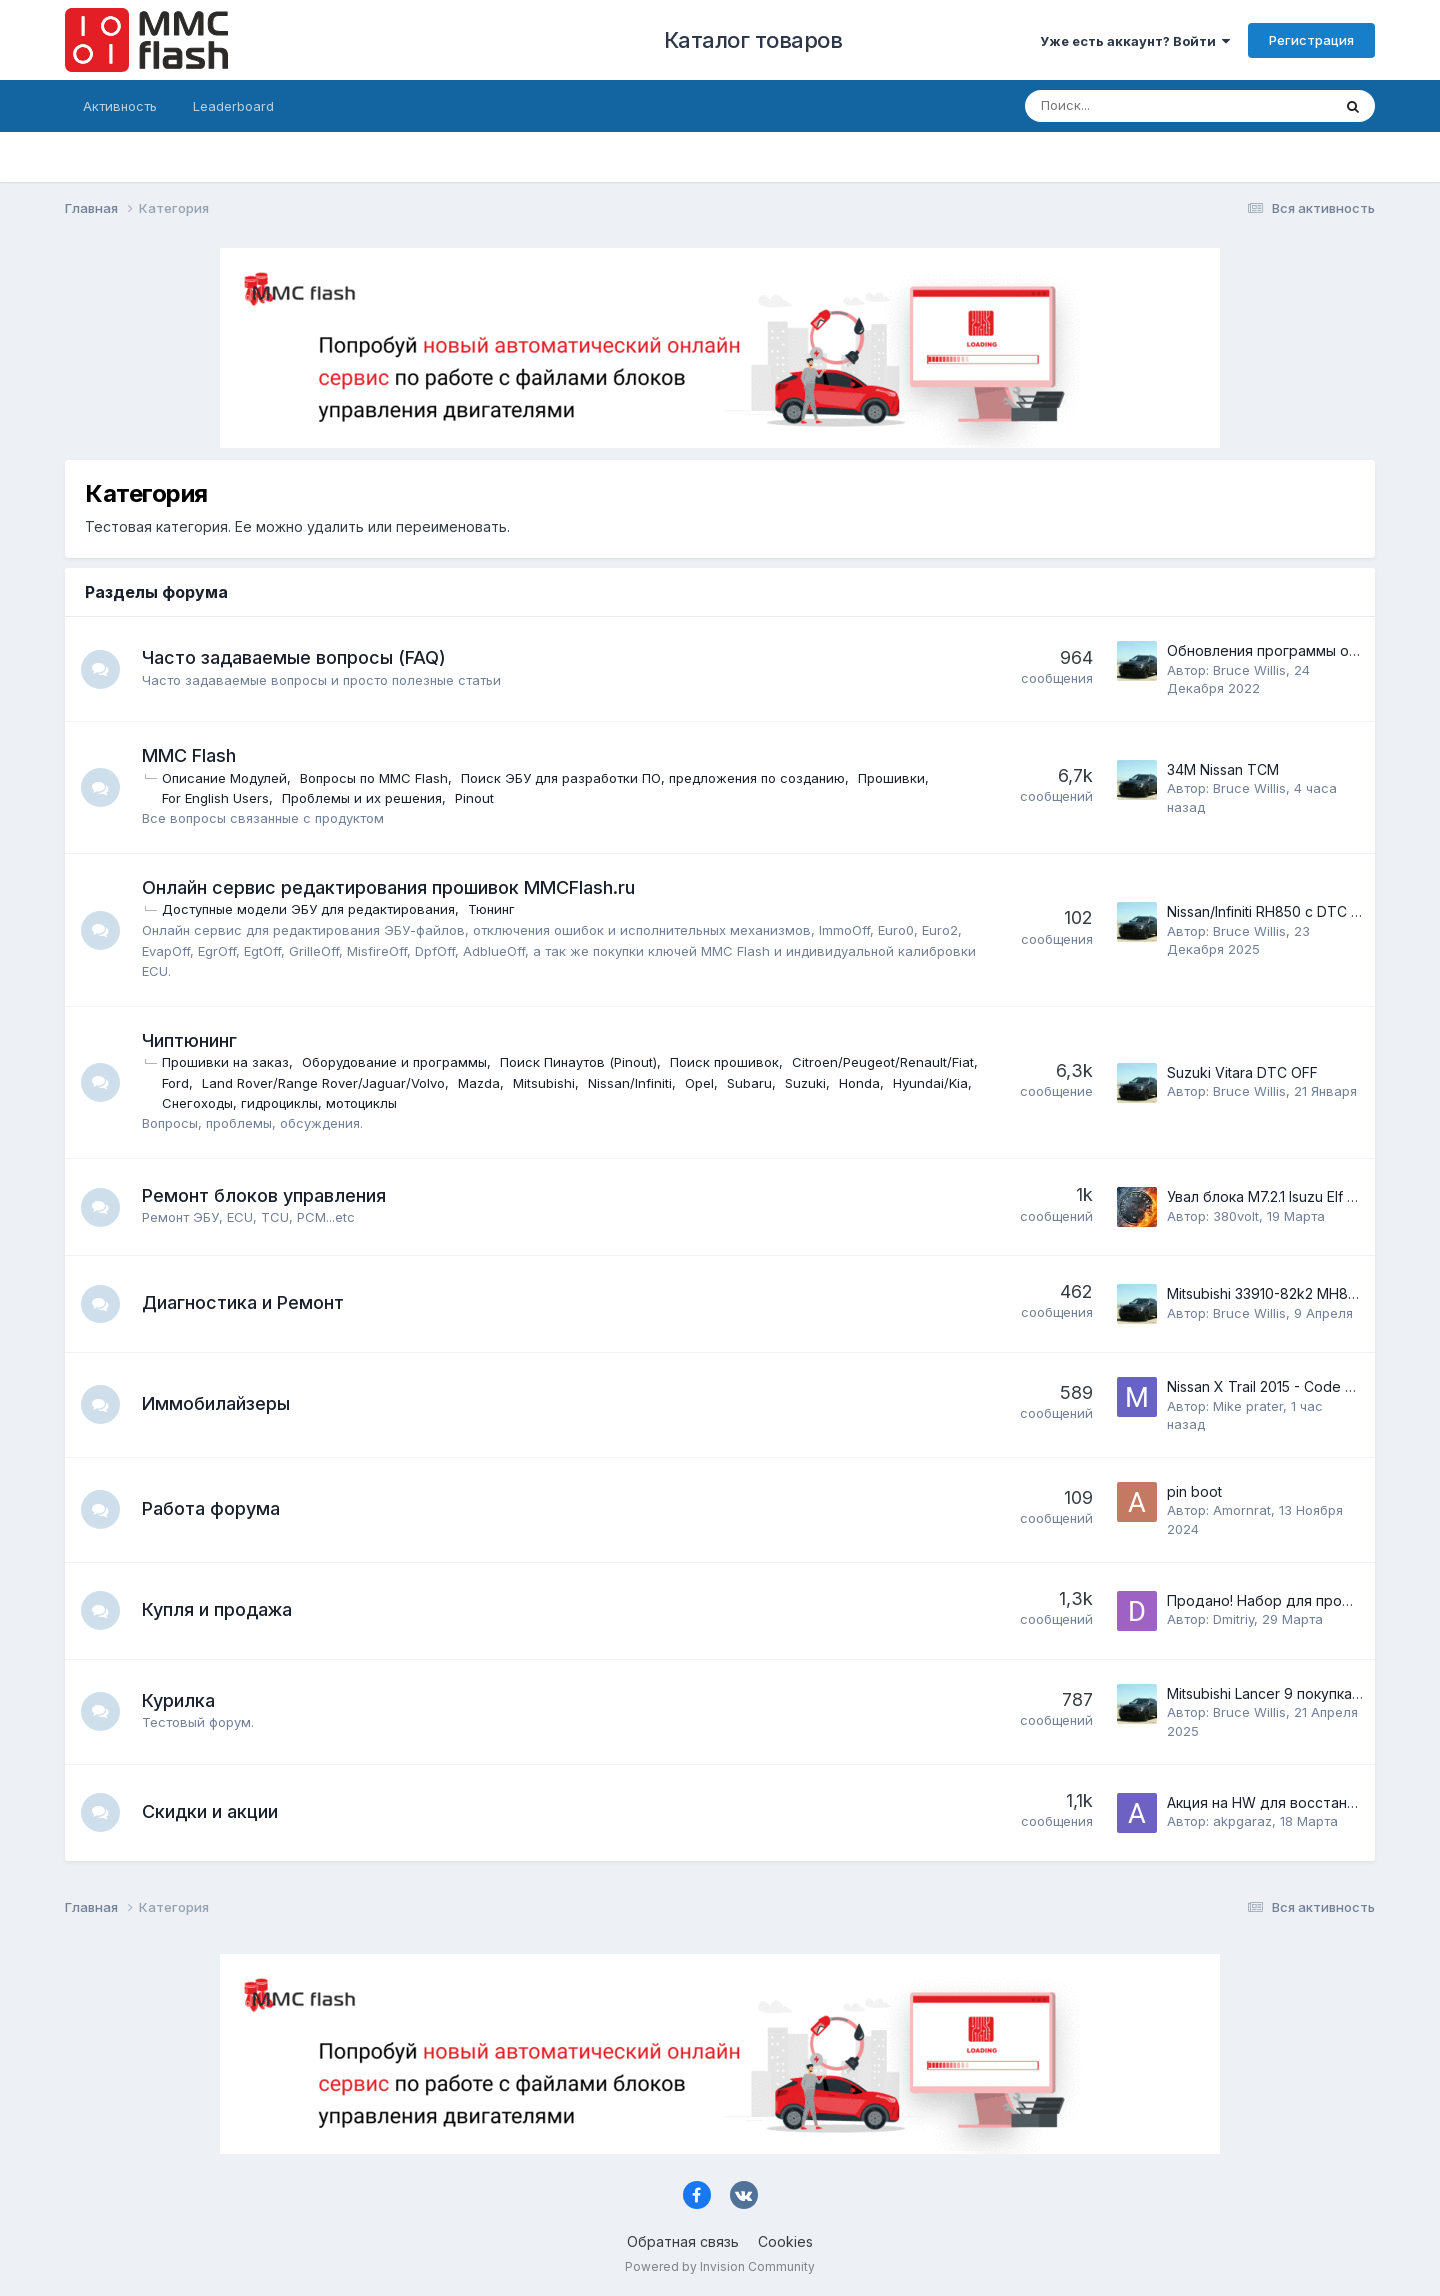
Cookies (785, 2241)
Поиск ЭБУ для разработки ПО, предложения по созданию (654, 778)
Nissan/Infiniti (826, 1083)
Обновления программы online (1273, 650)
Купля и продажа (218, 1609)
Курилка (179, 1700)
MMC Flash (190, 755)
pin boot (1194, 1491)
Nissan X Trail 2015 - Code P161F (1274, 1386)
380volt (1236, 1216)
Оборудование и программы (395, 1062)
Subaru (945, 1083)
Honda (237, 1103)
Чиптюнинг (190, 1040)
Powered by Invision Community (720, 2266)
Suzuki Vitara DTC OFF (1242, 1072)
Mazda (675, 1083)
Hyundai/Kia (308, 1103)
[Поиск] (1125, 106)
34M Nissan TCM (1223, 769)
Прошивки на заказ (226, 1062)
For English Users (216, 798)
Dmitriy (1233, 1619)
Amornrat (1242, 1510)
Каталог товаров (753, 40)
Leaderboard (233, 106)
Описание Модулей (225, 778)
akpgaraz (1242, 1821)
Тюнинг (492, 909)
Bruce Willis (1249, 670)
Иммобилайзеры (217, 1403)
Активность (120, 106)
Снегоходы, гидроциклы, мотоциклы (476, 1103)
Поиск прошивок (725, 1062)
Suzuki (183, 1103)
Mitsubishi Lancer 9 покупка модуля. (1289, 1693)
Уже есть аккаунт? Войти (1135, 41)
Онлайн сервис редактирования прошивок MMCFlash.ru (389, 887)
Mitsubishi (740, 1083)
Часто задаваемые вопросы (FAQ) (295, 657)
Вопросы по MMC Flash (375, 778)
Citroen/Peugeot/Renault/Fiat (254, 1083)
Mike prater (1248, 1406)
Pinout (475, 798)
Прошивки (892, 778)
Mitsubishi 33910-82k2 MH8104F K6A (1288, 1293)
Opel (895, 1083)
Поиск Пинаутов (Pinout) (579, 1062)
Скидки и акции (211, 1811)
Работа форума (212, 1508)
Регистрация (1311, 40)
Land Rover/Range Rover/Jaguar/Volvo (519, 1083)
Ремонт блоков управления (265, 1195)
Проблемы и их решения (363, 798)
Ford (371, 1083)
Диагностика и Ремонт (244, 1302)
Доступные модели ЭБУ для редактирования (309, 909)
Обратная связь (683, 2241)
